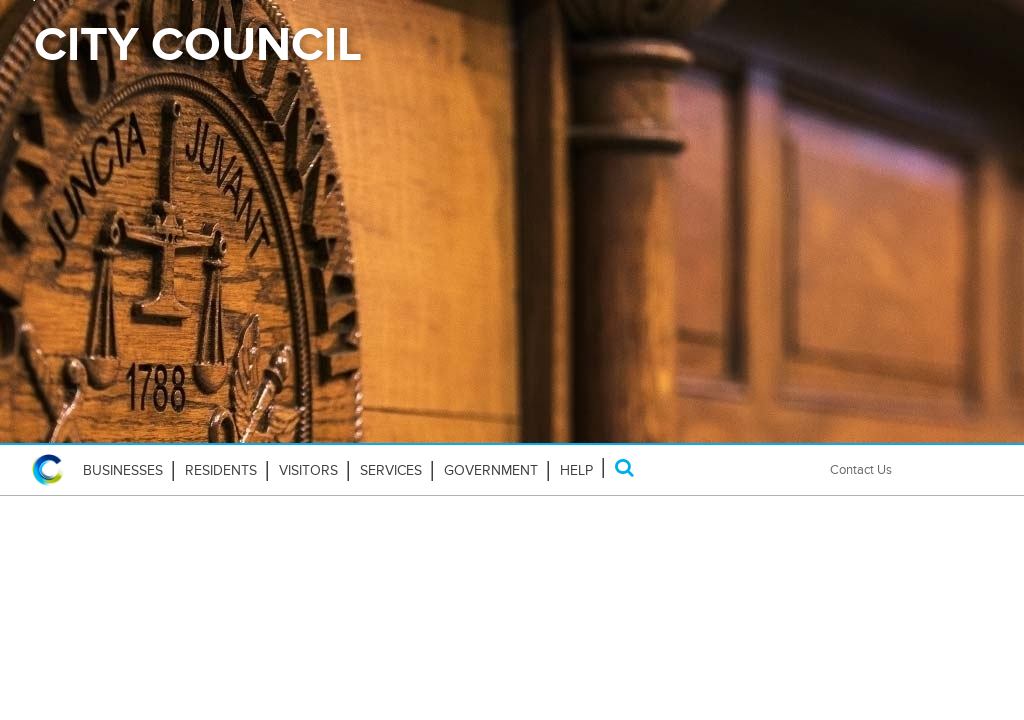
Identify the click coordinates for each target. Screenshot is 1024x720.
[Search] (624, 467)
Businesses (123, 470)
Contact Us (861, 469)
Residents (221, 470)
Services (391, 470)
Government (491, 470)
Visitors (308, 470)
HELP (576, 470)
